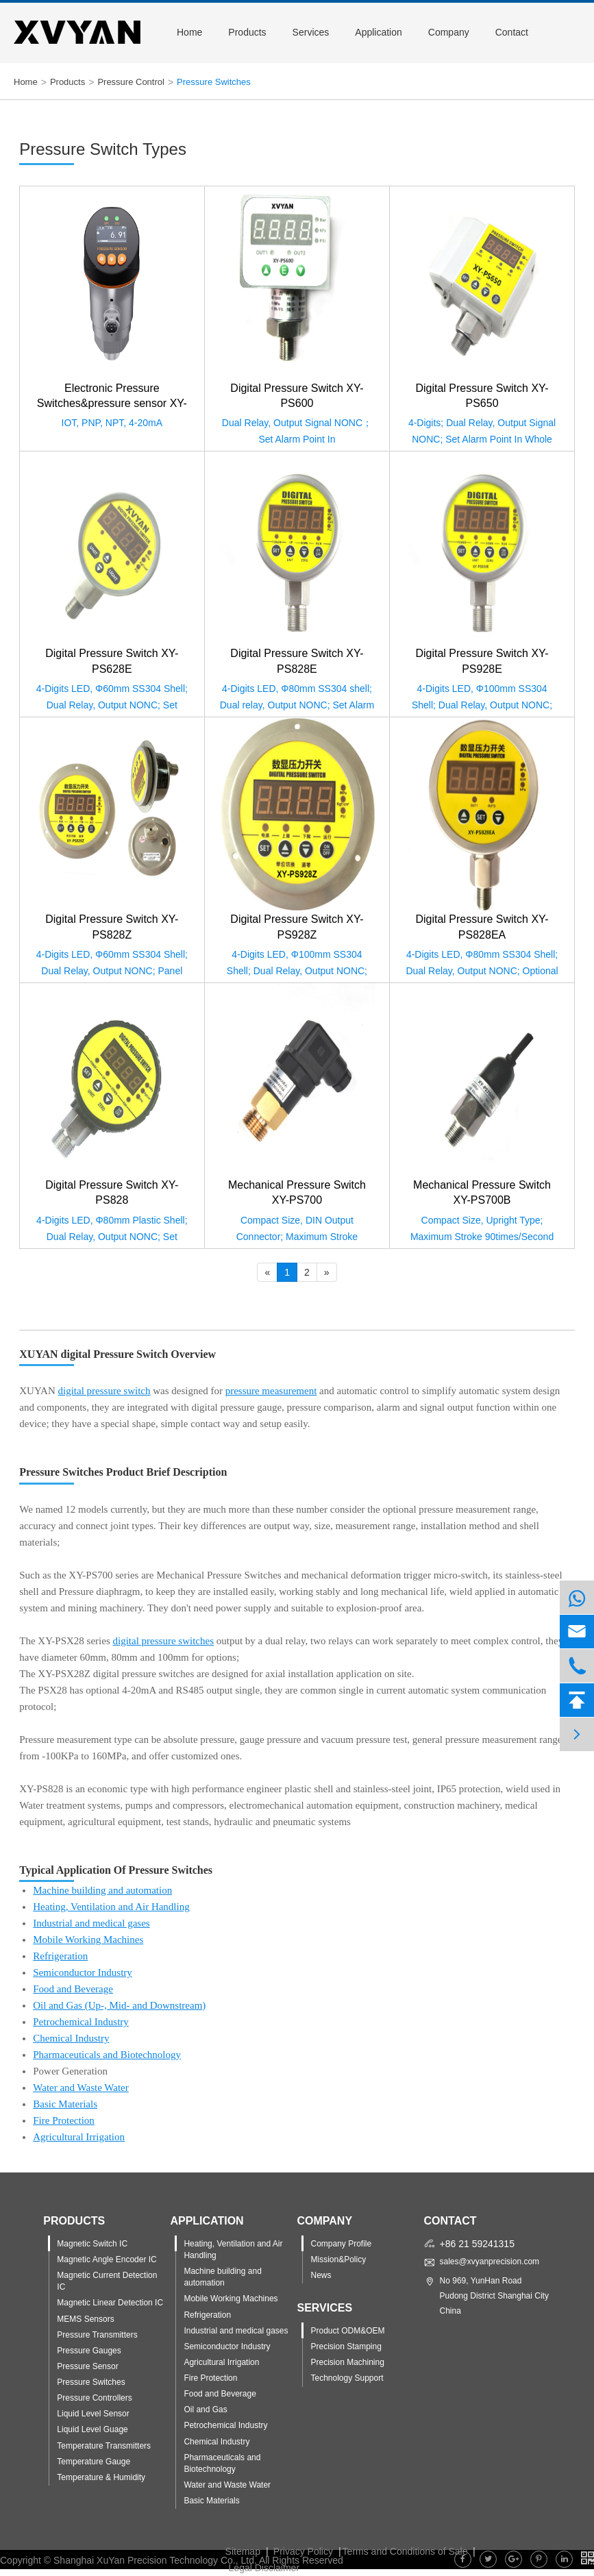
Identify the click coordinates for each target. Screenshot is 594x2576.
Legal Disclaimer (264, 2567)
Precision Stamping (345, 2346)
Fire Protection (64, 2120)
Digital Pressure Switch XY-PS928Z (296, 926)
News (320, 2275)
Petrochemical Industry (81, 2021)
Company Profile (340, 2244)
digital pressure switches (163, 1640)
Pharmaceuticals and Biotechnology (107, 2054)
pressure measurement (271, 1390)
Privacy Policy (303, 2551)
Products (247, 32)
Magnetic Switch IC (92, 2244)
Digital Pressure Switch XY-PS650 (481, 395)
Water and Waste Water (81, 2087)
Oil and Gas (205, 2409)
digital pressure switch (104, 1390)
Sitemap (242, 2551)
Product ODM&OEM (347, 2331)
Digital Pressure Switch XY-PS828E (296, 660)
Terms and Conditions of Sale (405, 2551)
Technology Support (346, 2378)
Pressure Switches (214, 82)
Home (189, 32)
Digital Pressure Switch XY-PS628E (111, 660)
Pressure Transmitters (97, 2335)
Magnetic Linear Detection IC (110, 2302)
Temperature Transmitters (104, 2446)
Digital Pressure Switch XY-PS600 (296, 395)
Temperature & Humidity (101, 2477)
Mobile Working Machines (88, 1939)
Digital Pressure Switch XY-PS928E (481, 660)
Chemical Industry (71, 2038)
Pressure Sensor (87, 2366)
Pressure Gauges (89, 2350)
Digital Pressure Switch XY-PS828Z (111, 926)
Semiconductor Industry (82, 1972)
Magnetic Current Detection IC (107, 2281)
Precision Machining (347, 2362)
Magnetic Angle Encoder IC (106, 2259)
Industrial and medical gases (91, 1923)
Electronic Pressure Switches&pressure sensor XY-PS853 (112, 397)
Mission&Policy (338, 2259)
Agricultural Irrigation (79, 2136)
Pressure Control (130, 82)
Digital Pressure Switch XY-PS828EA (481, 926)
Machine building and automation (102, 1890)
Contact (511, 32)
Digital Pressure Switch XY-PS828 (111, 1192)
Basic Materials (65, 2103)
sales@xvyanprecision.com (490, 2261)
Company (448, 32)
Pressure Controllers (94, 2398)
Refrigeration (60, 1955)
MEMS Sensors (85, 2319)
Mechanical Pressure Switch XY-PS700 (297, 1192)
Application (378, 32)
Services (311, 32)
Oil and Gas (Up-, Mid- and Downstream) (119, 2005)
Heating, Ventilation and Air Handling (111, 1906)
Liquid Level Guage (92, 2429)
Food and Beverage (73, 1988)
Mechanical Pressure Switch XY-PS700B (482, 1192)
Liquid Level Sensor (93, 2413)
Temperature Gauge (93, 2461)
